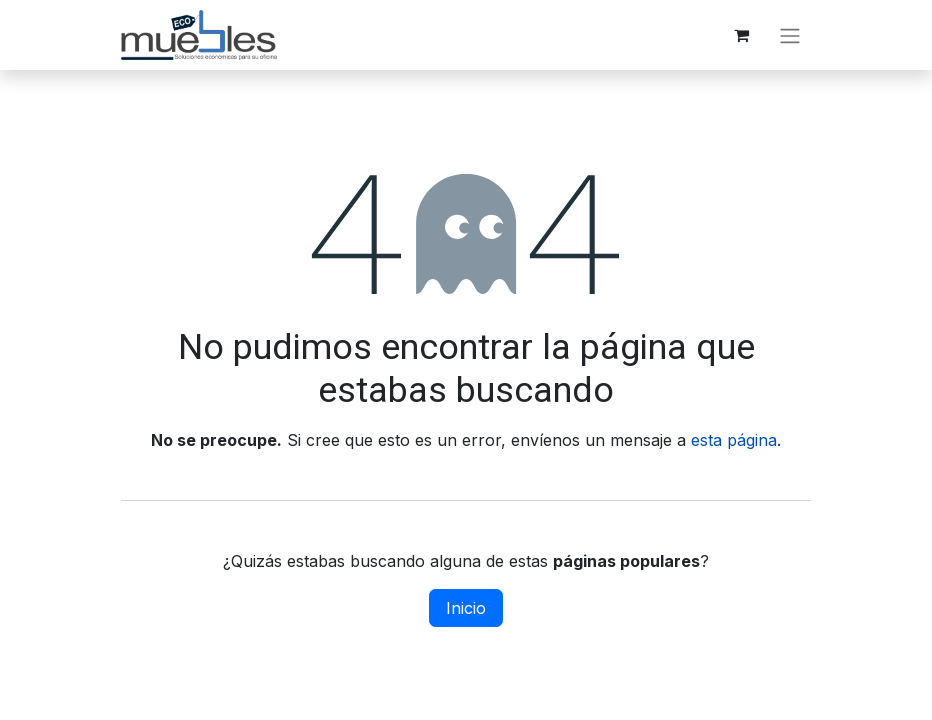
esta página (734, 440)
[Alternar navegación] (790, 35)
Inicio (466, 608)
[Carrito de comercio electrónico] (741, 35)
